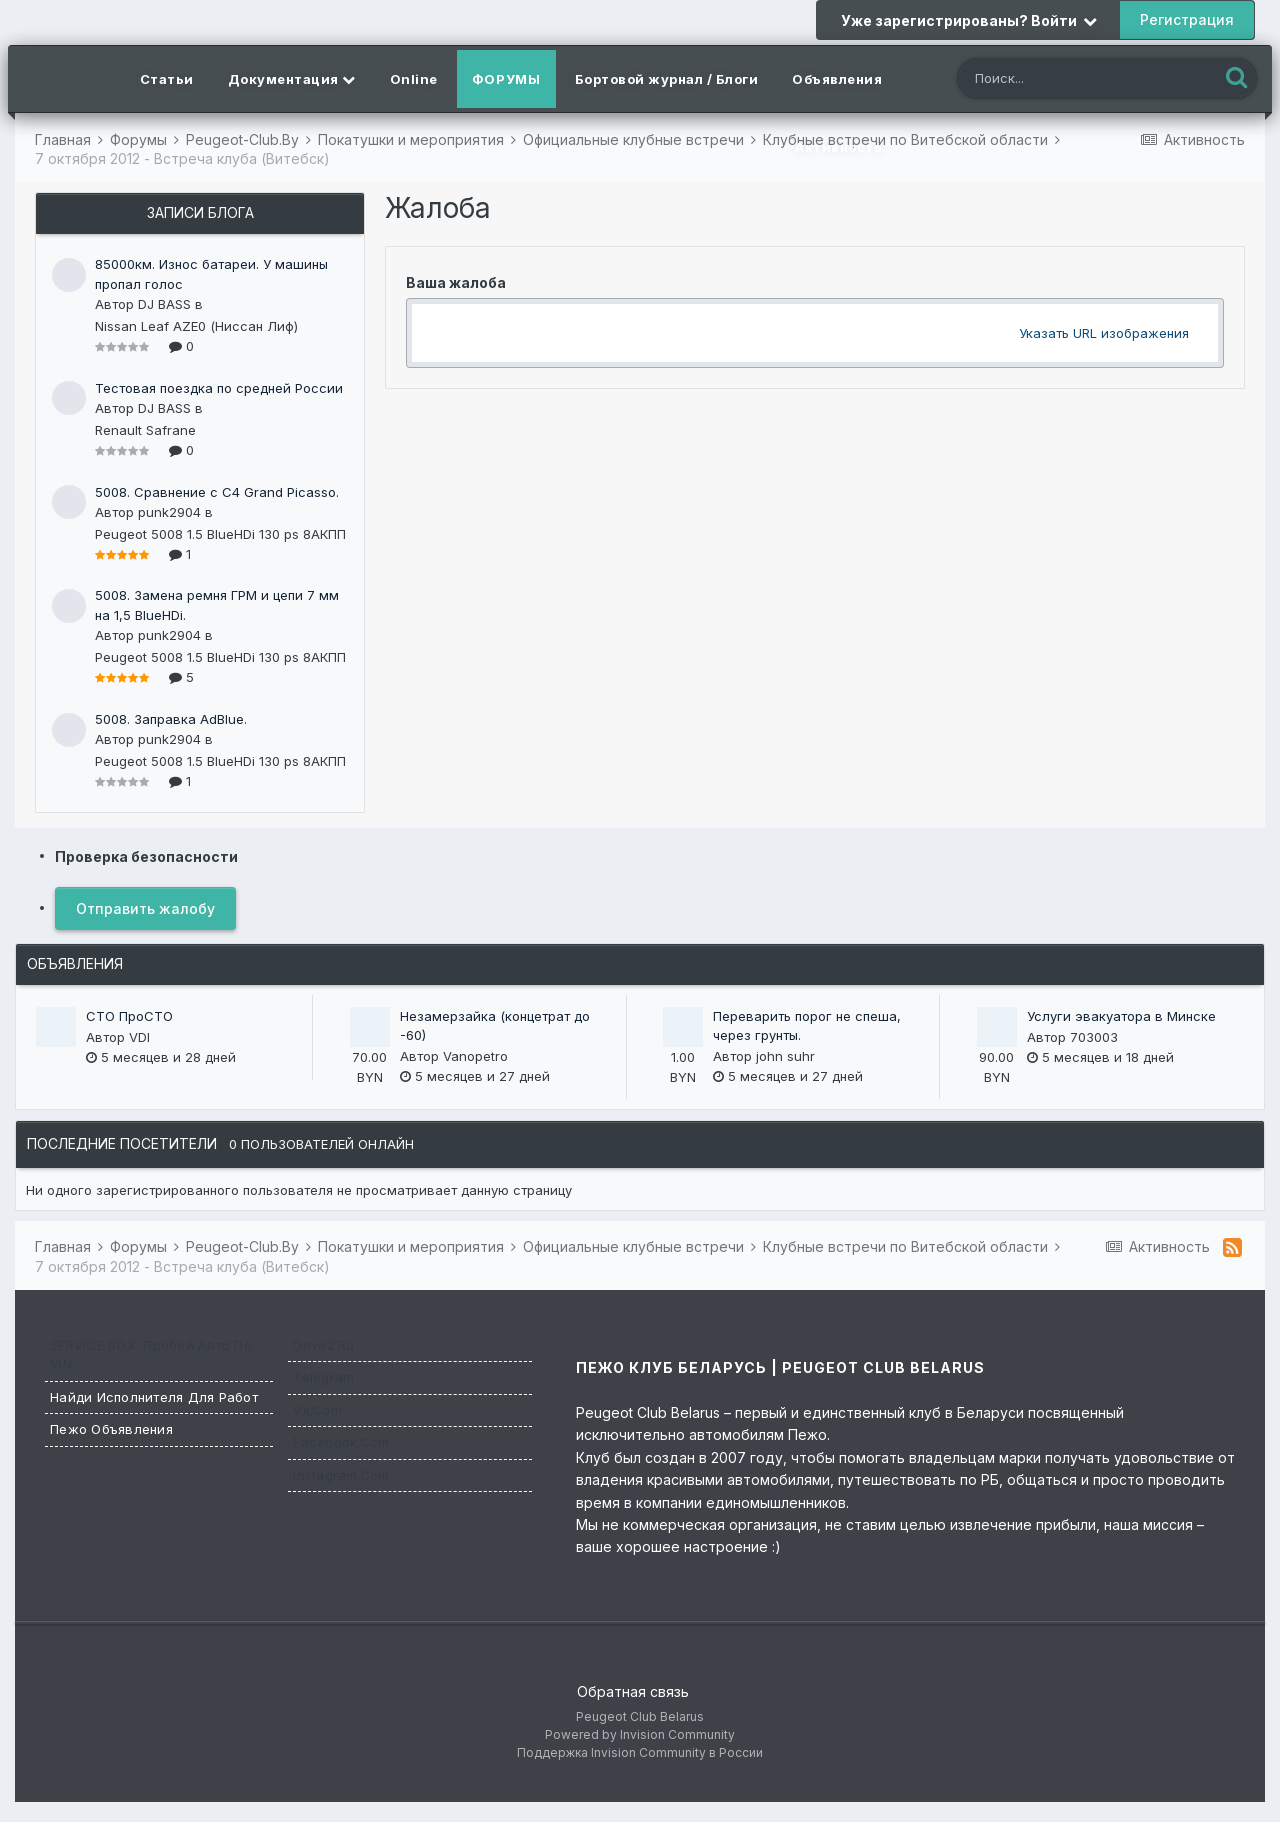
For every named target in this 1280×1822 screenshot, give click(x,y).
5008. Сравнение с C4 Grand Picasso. (217, 492)
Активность (838, 147)
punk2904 (169, 512)
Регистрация (1187, 19)
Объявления (837, 79)
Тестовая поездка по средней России (219, 388)
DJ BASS (164, 304)
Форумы (506, 79)
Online (414, 79)
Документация (292, 79)
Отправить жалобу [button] (145, 908)
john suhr (785, 1056)
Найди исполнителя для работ (154, 1397)
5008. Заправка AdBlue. (171, 719)
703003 (1094, 1037)
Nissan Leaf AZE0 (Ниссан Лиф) (196, 326)
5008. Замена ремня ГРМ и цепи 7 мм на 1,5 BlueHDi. (217, 605)
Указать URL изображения (1104, 333)
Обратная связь (633, 1691)
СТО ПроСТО (129, 1016)
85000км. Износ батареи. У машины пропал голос (211, 274)
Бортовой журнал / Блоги (667, 79)
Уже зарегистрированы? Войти (969, 20)
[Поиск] (1069, 80)
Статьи (167, 79)
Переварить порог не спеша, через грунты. (807, 1026)
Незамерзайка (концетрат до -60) (495, 1026)
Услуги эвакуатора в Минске (1121, 1016)
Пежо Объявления (111, 1429)
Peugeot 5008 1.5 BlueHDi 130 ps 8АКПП (220, 534)
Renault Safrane (145, 430)
